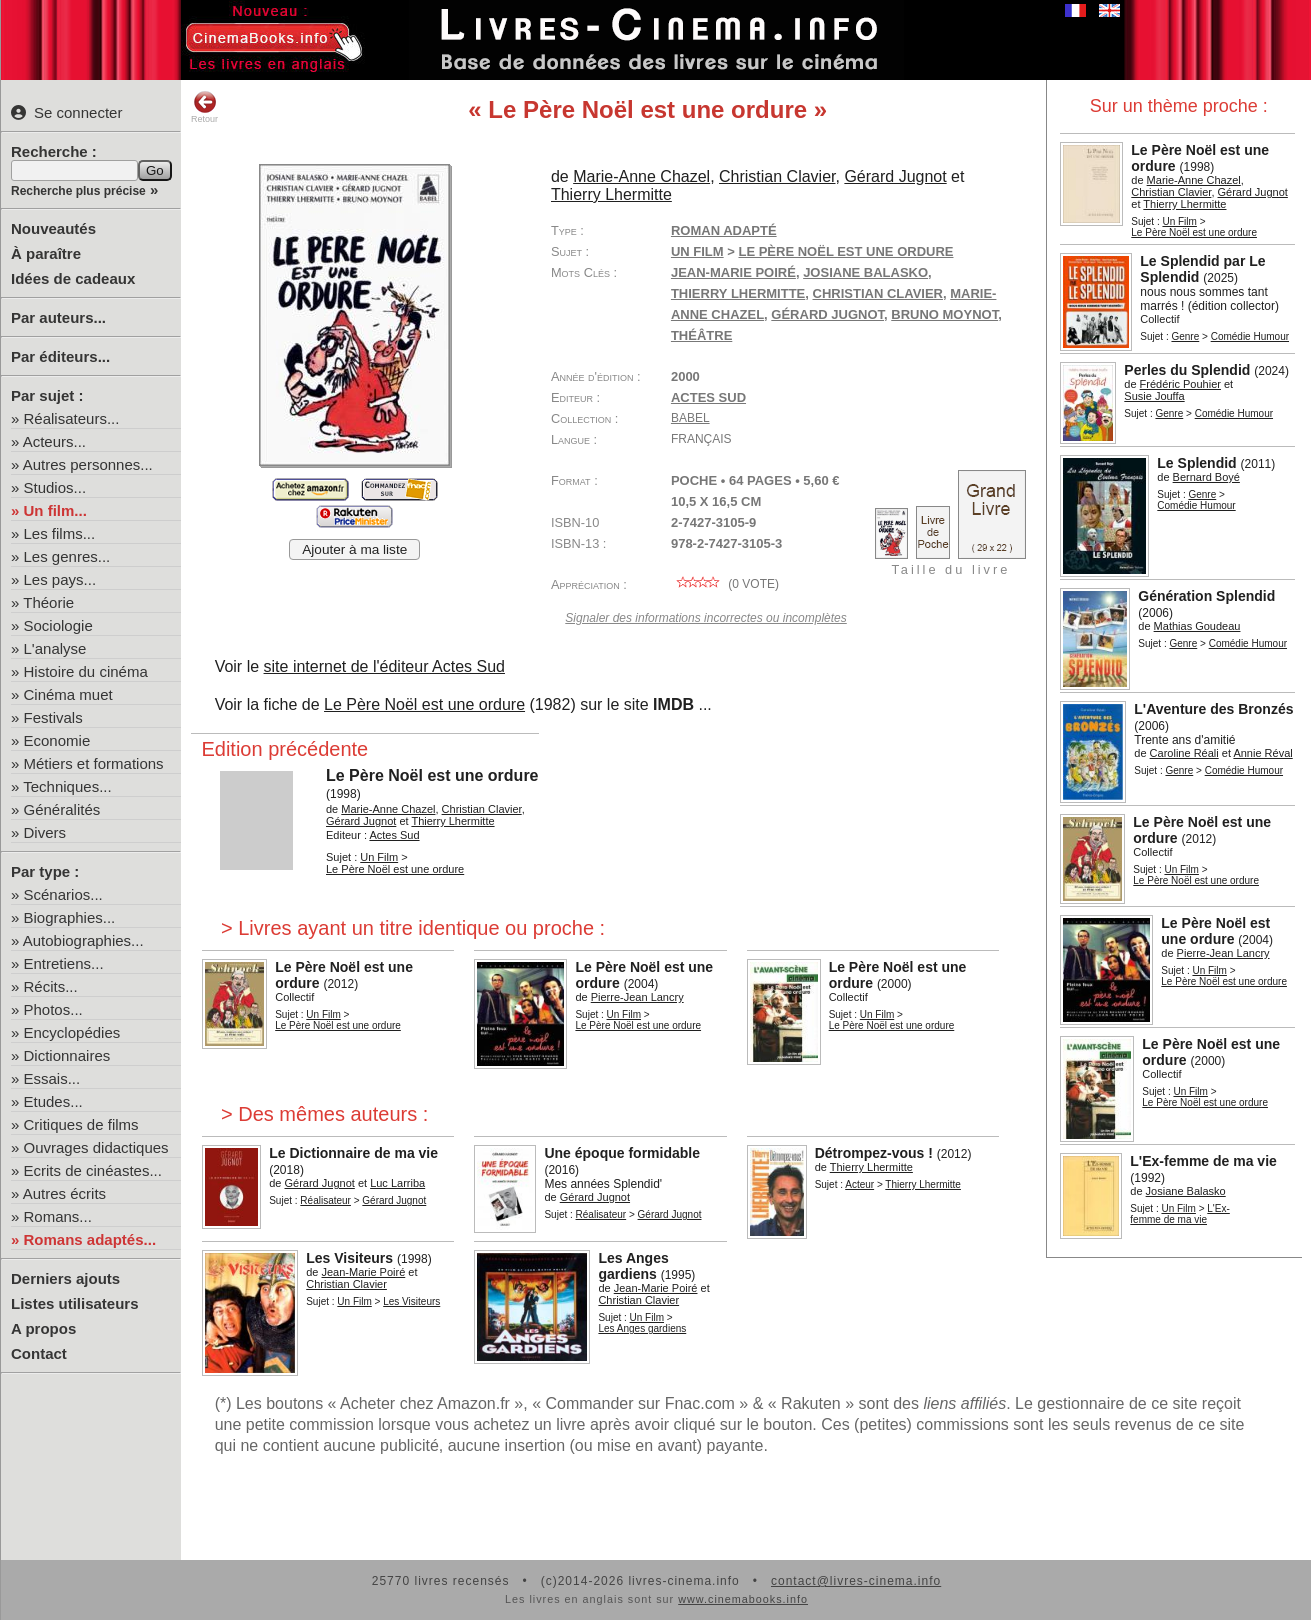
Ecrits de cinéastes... (93, 1170)
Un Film (1179, 221)
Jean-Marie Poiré (733, 272)
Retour (204, 107)
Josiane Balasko (865, 272)
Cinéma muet (68, 694)
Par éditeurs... (60, 356)
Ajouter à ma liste (354, 549)
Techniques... (67, 786)
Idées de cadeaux (73, 278)
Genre (1185, 336)
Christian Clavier (878, 293)
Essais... (52, 1078)
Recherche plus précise (78, 191)
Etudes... (53, 1101)
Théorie (48, 602)
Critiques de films (81, 1124)
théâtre (701, 335)
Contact (39, 1353)
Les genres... (67, 556)
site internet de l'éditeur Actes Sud (384, 666)
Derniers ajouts (65, 1278)
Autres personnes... (88, 464)
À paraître (46, 253)
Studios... (55, 487)
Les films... (60, 533)
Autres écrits (64, 1193)
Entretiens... (64, 963)
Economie (57, 740)
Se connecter (66, 112)
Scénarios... (63, 894)
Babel (690, 418)
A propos (43, 1328)
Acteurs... (54, 441)
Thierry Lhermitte (738, 293)
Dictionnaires (67, 1055)
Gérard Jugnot (827, 314)
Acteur (859, 1184)
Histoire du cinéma (86, 671)
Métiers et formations (94, 763)
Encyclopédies (72, 1032)
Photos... (53, 1009)
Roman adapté (724, 230)
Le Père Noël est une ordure (424, 704)
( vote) (725, 584)
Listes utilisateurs (75, 1303)
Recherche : (54, 151)
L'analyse (55, 648)
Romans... (58, 1216)
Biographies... (70, 917)
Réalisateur (325, 1200)
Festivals (53, 717)
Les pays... (60, 579)
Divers (45, 832)
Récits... (51, 986)
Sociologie (58, 625)
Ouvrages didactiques (96, 1147)
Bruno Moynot (944, 314)
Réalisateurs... (72, 418)
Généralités (62, 809)
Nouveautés (53, 228)
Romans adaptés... (90, 1239)
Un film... (55, 510)
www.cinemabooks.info (743, 1599)
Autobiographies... (83, 940)
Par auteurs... (58, 317)
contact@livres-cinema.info (856, 1581)
